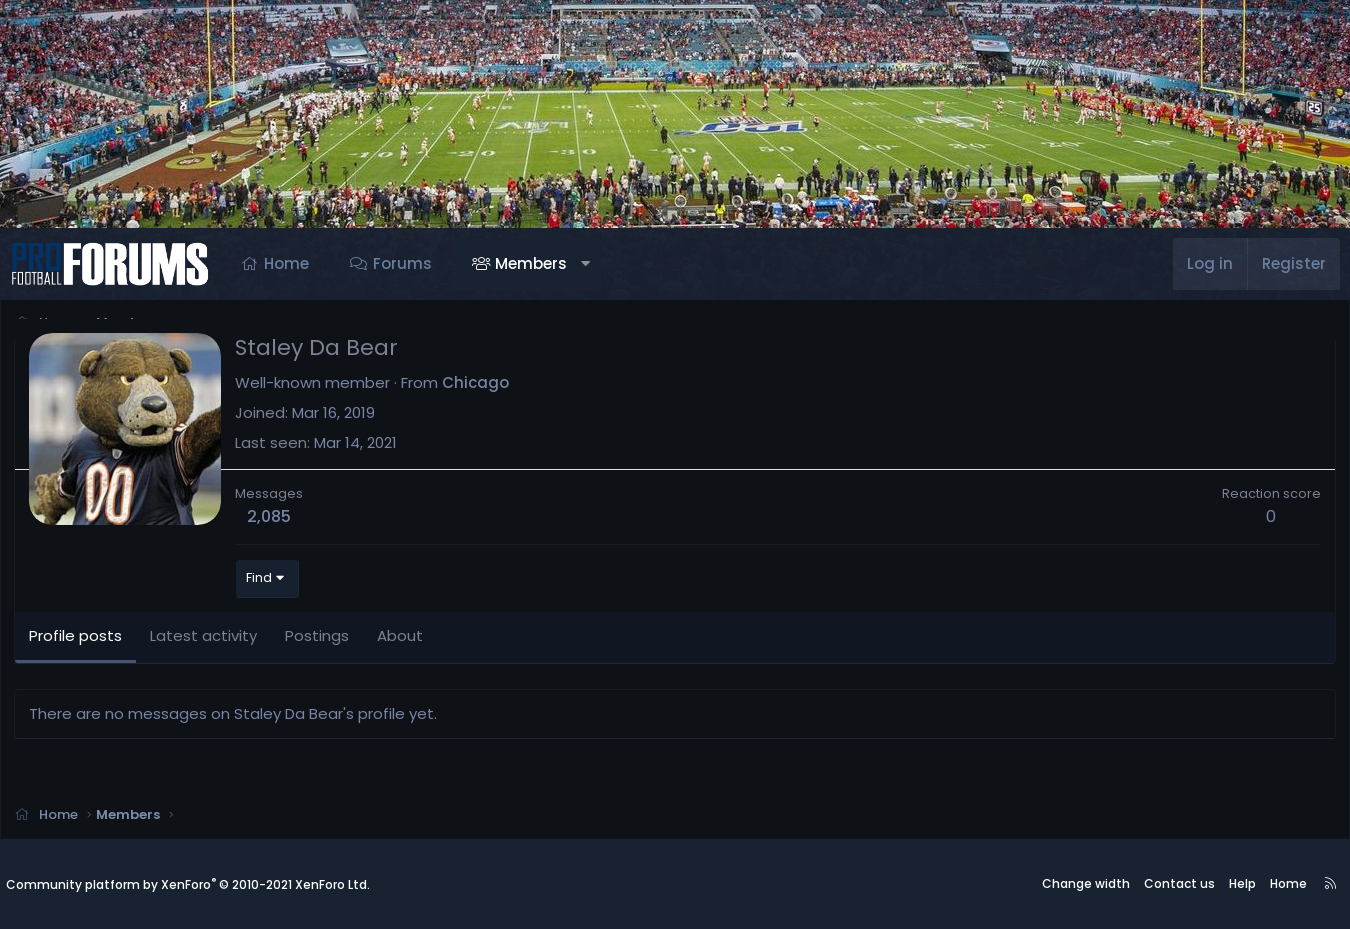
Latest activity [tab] (206, 637)
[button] (585, 264)
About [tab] (403, 637)
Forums (402, 263)
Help (1242, 884)
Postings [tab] (320, 637)
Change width (1086, 884)
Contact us (1179, 884)
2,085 (272, 519)
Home (286, 263)
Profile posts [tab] (78, 637)
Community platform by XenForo (188, 884)
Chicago (478, 384)
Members (531, 263)
